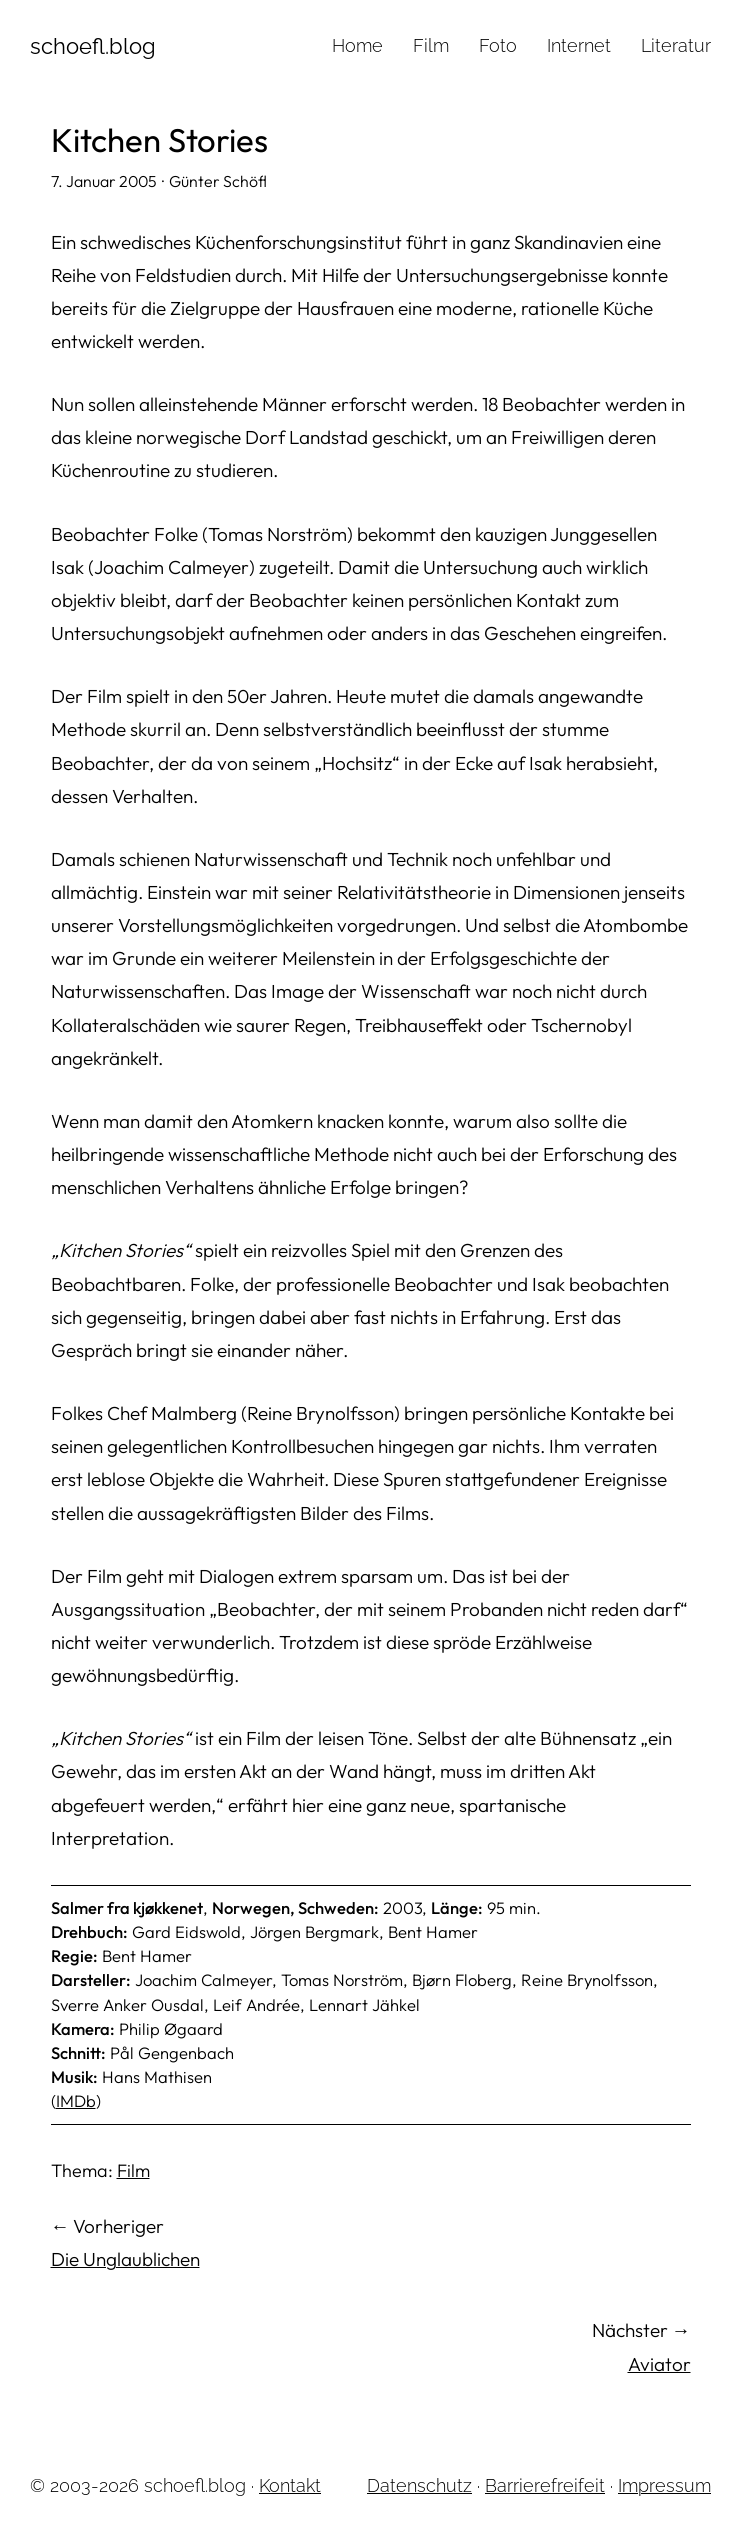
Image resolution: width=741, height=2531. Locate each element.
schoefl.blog (93, 46)
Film (133, 2170)
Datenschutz (419, 2485)
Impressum (664, 2485)
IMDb (76, 2100)
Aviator (659, 2364)
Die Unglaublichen (125, 2259)
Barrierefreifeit (545, 2485)
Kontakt (290, 2485)
